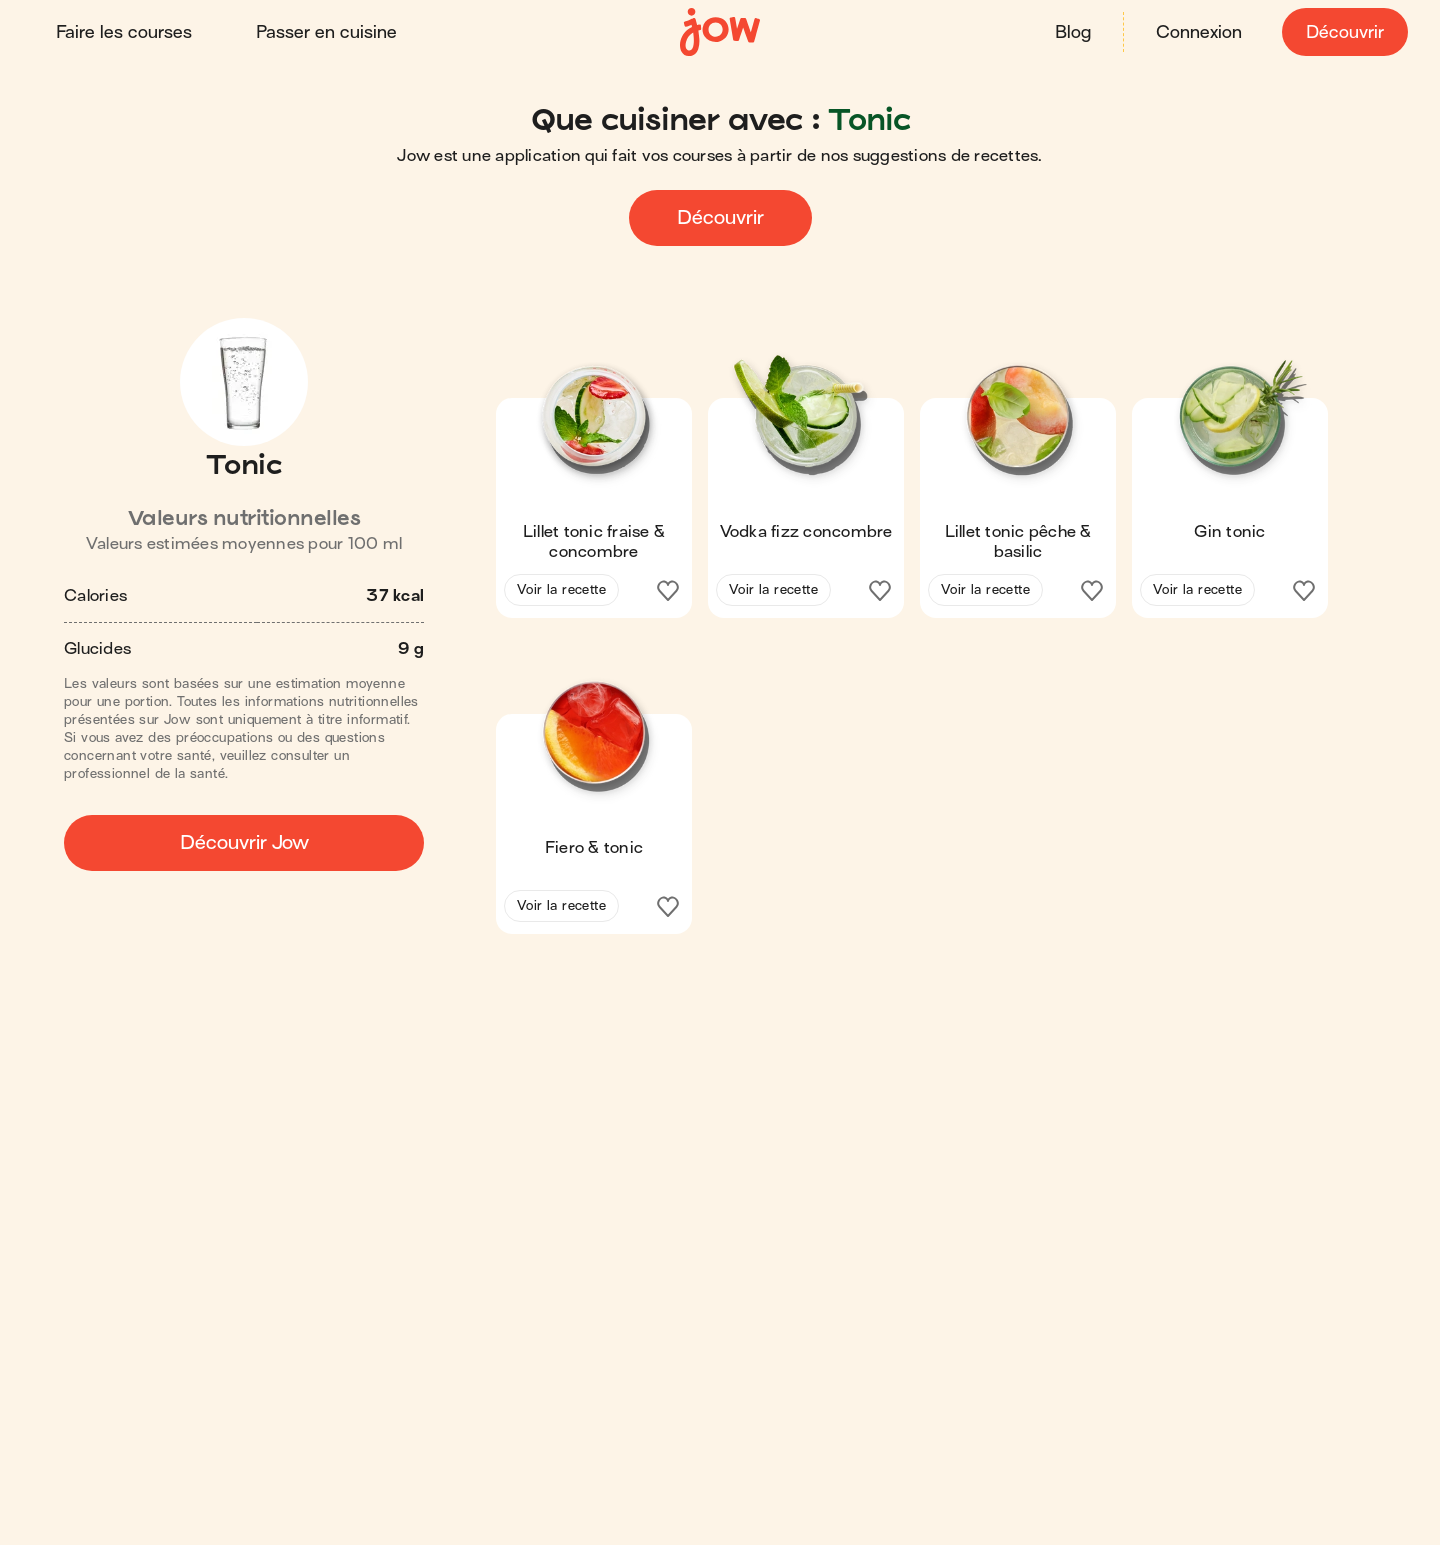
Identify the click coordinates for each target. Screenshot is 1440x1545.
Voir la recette (561, 589)
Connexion (1199, 32)
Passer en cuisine (326, 32)
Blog (1073, 32)
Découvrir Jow (244, 842)
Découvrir (1345, 32)
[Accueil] (720, 32)
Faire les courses (124, 32)
